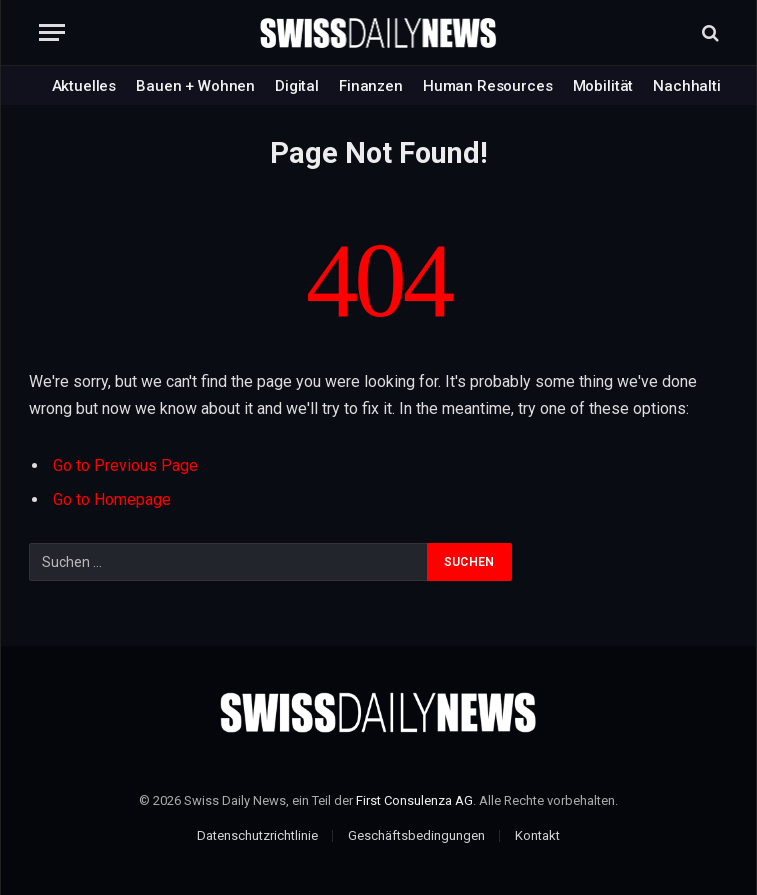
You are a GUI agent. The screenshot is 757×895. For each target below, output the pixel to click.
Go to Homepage (112, 499)
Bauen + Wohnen (195, 86)
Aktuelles (84, 86)
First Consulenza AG (414, 800)
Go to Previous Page (125, 465)
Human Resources (488, 86)
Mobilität (603, 86)
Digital (297, 86)
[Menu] (52, 32)
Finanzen (371, 86)
